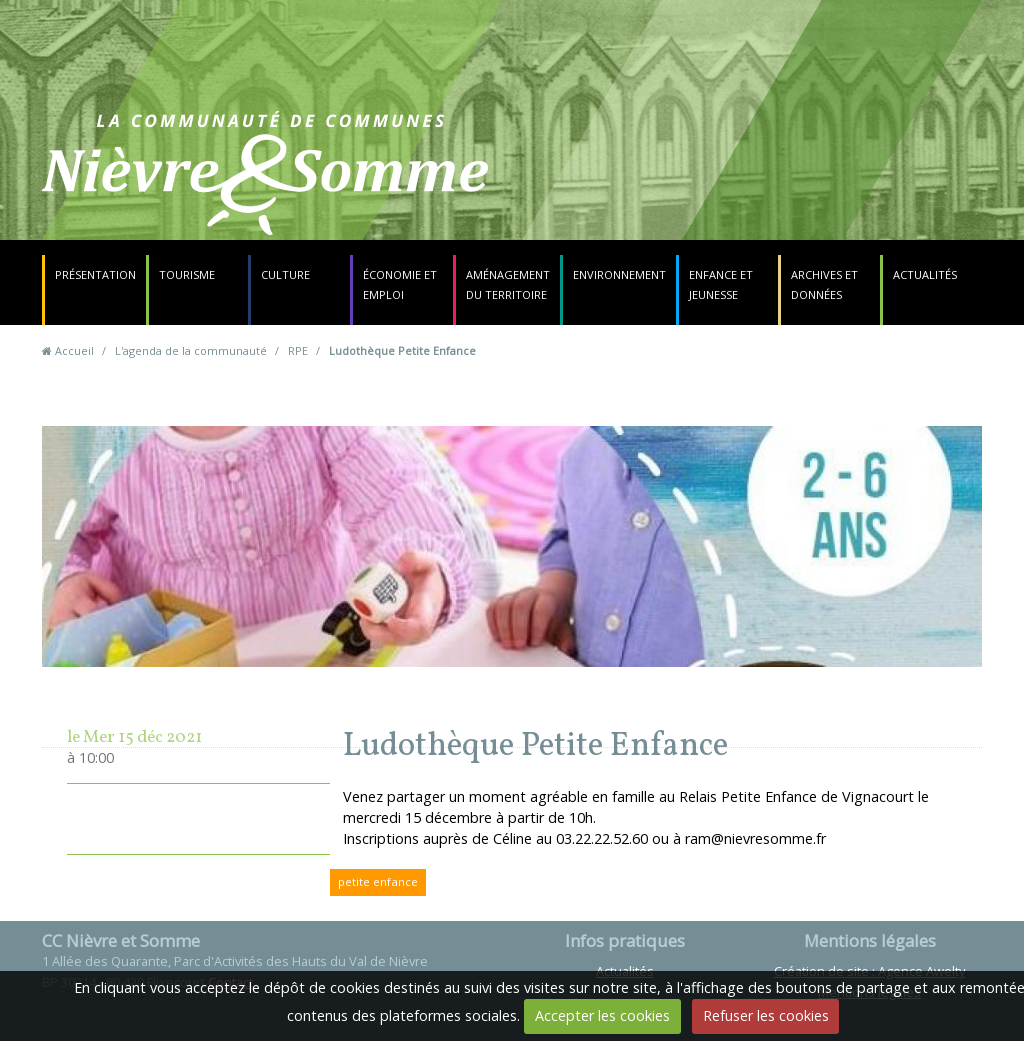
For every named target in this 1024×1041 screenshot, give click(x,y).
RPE (298, 350)
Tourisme (187, 274)
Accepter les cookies (602, 1015)
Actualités (925, 274)
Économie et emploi (400, 284)
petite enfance (378, 881)
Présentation (95, 274)
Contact (638, 184)
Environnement (619, 274)
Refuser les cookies (766, 1015)
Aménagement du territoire (508, 284)
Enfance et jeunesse (721, 284)
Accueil (74, 350)
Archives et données (824, 284)
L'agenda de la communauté (191, 350)
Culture (285, 274)
